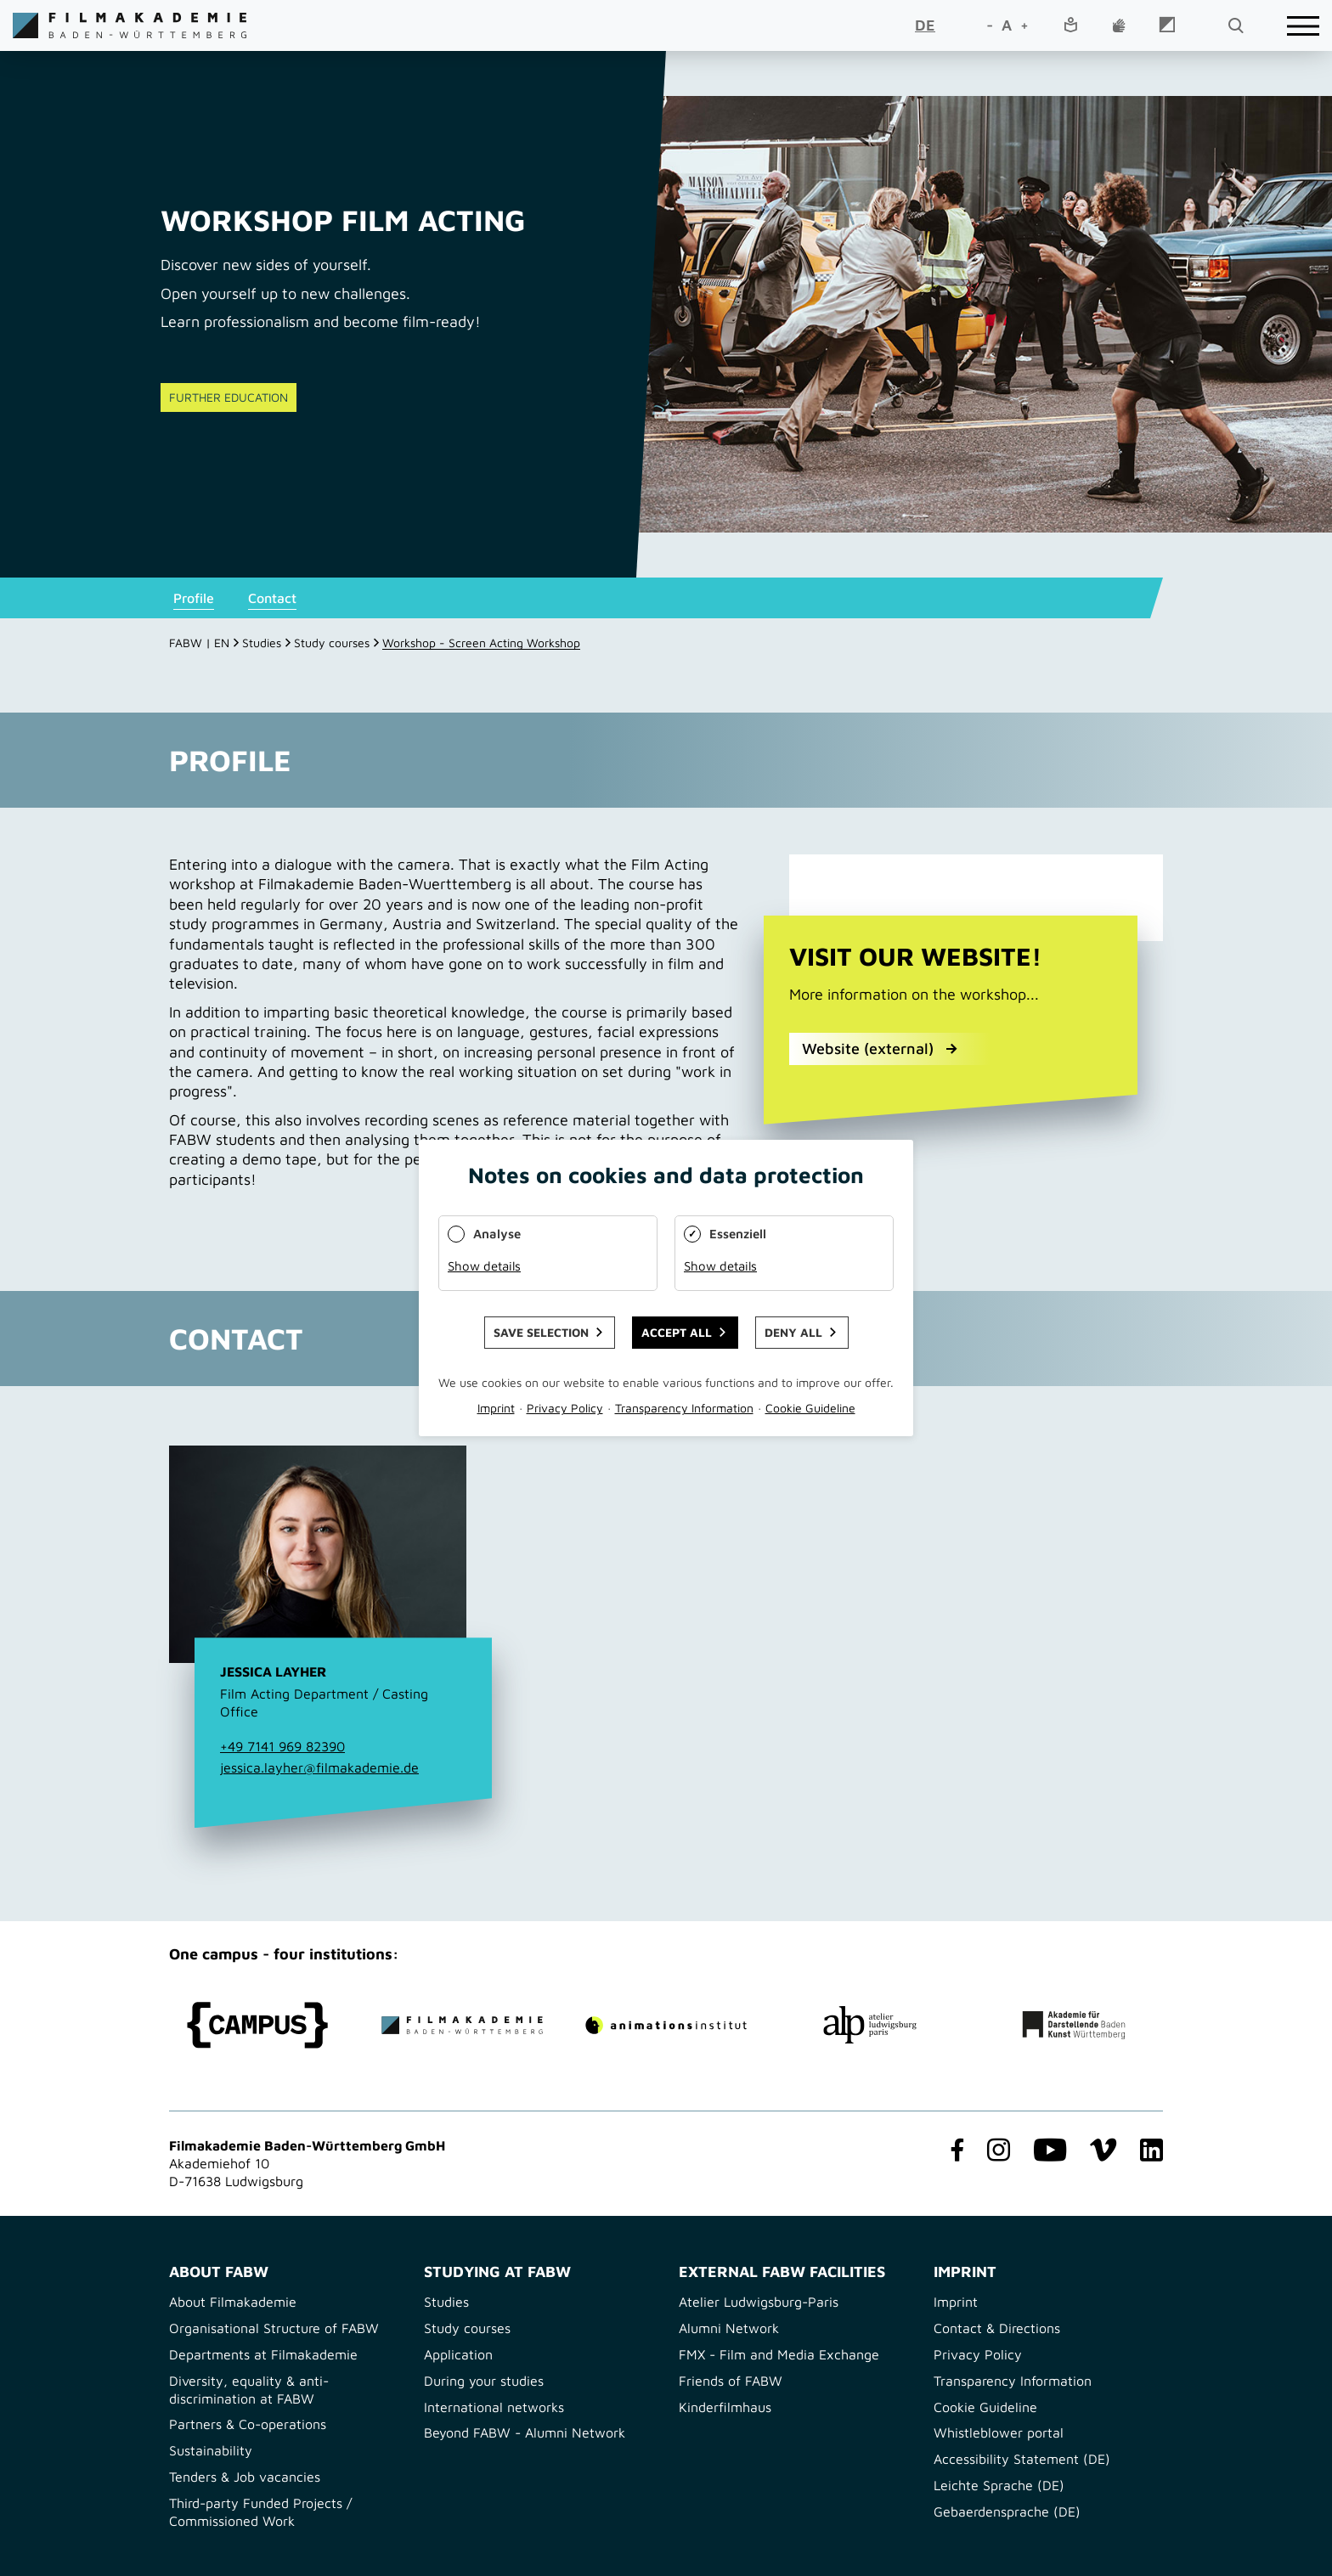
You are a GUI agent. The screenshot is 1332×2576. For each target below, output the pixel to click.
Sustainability (210, 2450)
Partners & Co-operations (247, 2424)
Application (458, 2354)
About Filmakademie (232, 2301)
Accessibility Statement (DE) (1022, 2458)
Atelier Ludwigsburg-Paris (758, 2301)
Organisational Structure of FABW (274, 2328)
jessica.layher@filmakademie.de (319, 1767)
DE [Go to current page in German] (925, 25)
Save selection (541, 1332)
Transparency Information (1013, 2380)
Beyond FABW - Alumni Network (524, 2432)
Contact (272, 598)
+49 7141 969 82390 (282, 1746)
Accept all (676, 1332)
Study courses (332, 642)
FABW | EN (199, 642)
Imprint (956, 2301)
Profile (193, 598)
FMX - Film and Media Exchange (779, 2354)
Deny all (793, 1332)
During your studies (484, 2380)
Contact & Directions (997, 2328)
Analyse (497, 1233)
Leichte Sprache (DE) (999, 2485)
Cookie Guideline (985, 2407)
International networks (494, 2407)
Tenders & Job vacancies (244, 2476)
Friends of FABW (730, 2380)
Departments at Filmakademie (263, 2354)
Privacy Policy (978, 2354)
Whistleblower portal (999, 2432)
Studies (261, 642)
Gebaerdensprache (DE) (1007, 2511)
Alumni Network (729, 2328)
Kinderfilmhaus (725, 2407)
